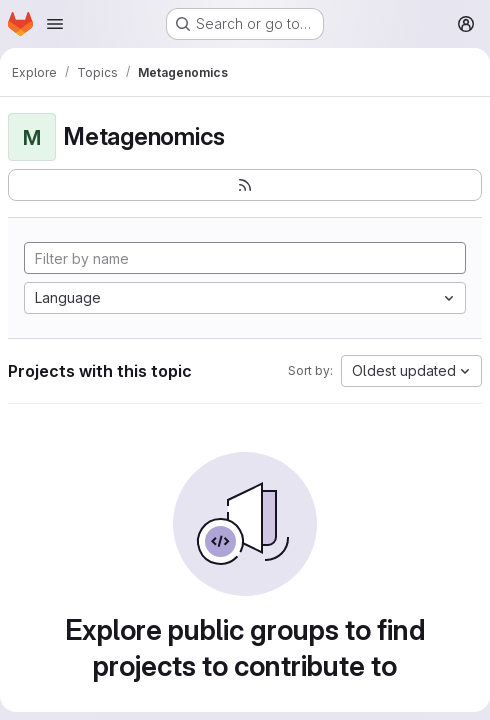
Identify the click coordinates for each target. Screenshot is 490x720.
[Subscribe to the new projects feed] (245, 185)
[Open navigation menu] (55, 24)
